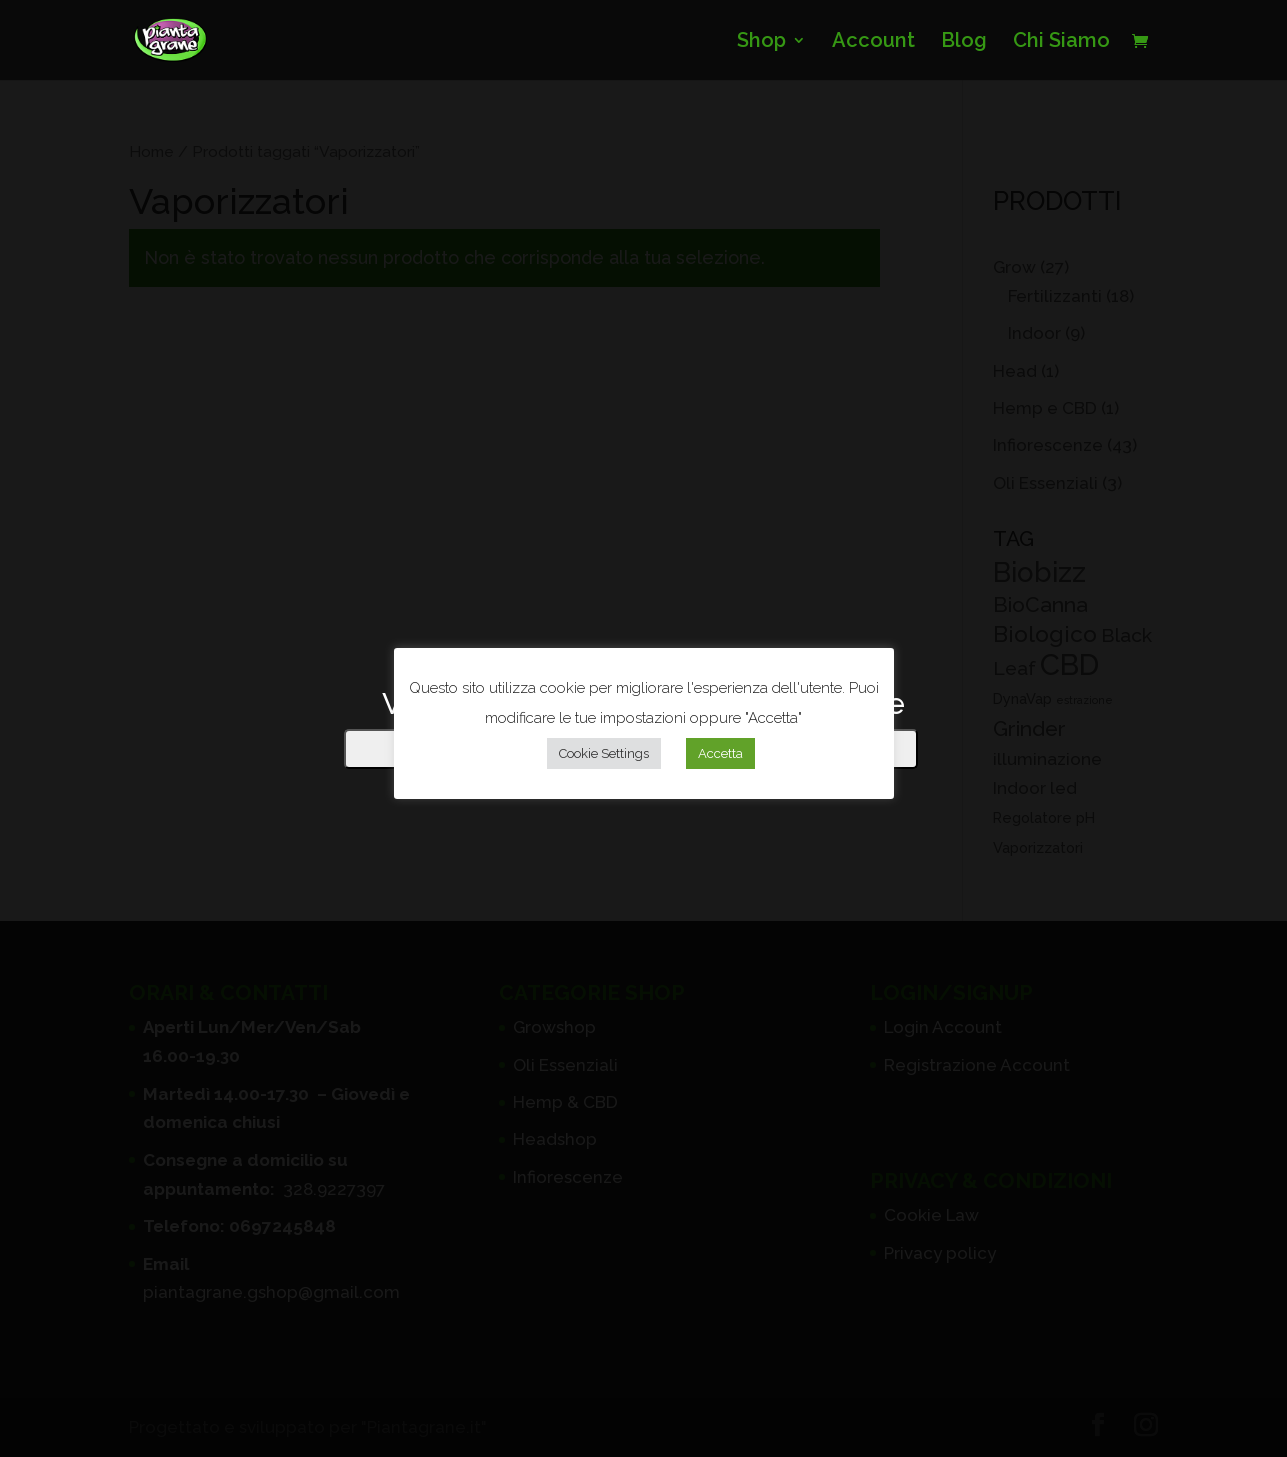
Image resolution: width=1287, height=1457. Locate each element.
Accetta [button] (720, 753)
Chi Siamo (1061, 42)
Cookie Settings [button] (604, 753)
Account (873, 42)
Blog (964, 42)
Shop (761, 42)
